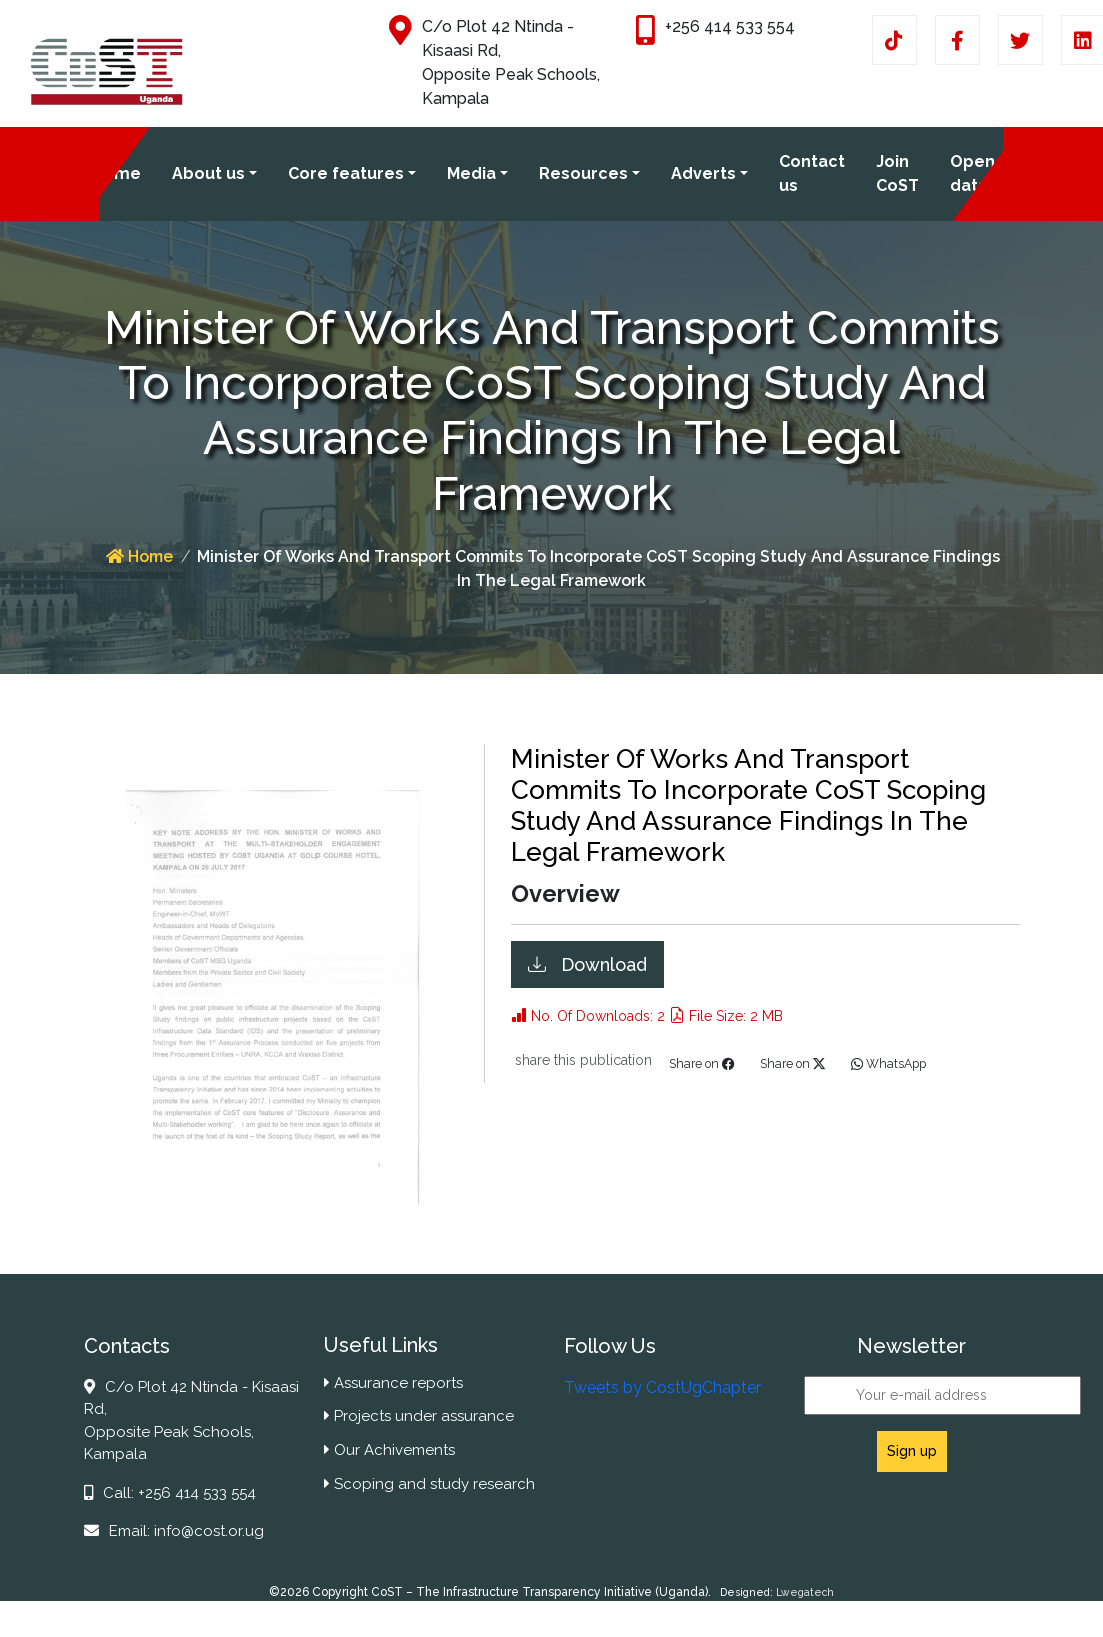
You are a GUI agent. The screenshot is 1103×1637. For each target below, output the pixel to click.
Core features (346, 173)
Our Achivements (389, 1450)
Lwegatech (805, 1592)
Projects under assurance (419, 1416)
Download (601, 964)
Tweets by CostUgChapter (662, 1387)
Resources (583, 173)
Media (471, 173)
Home (116, 173)
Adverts (703, 173)
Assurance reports (393, 1383)
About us (208, 173)
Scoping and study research (429, 1484)
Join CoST (897, 173)
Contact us (812, 173)
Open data (972, 173)
